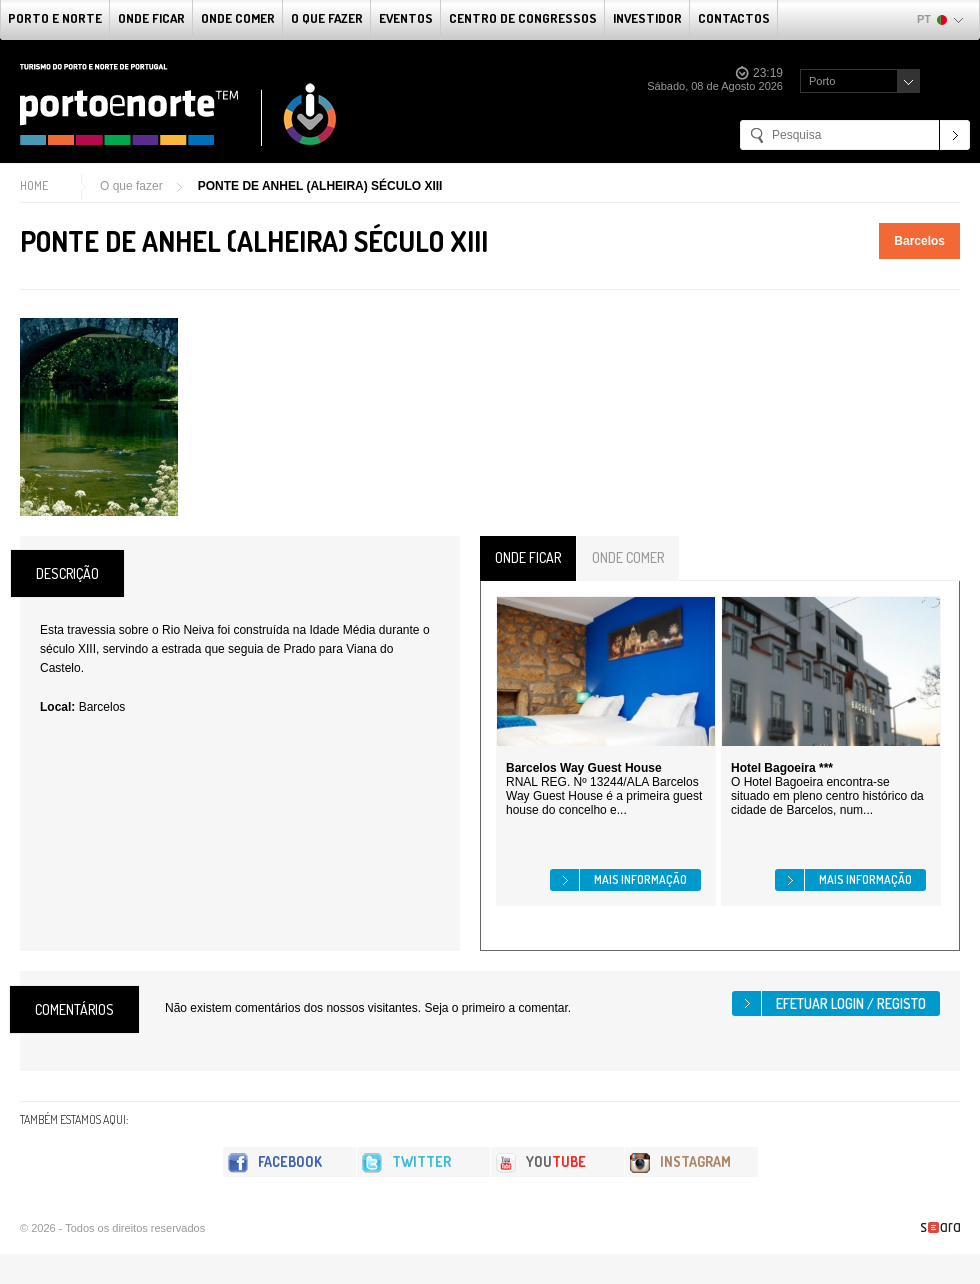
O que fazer (327, 18)
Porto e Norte (55, 18)
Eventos (406, 18)
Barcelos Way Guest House (584, 768)
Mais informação (640, 879)
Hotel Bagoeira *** (782, 768)
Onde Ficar (151, 18)
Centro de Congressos (523, 18)
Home (34, 185)
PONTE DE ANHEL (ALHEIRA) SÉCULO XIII (320, 186)
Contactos (734, 18)
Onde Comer (238, 18)
